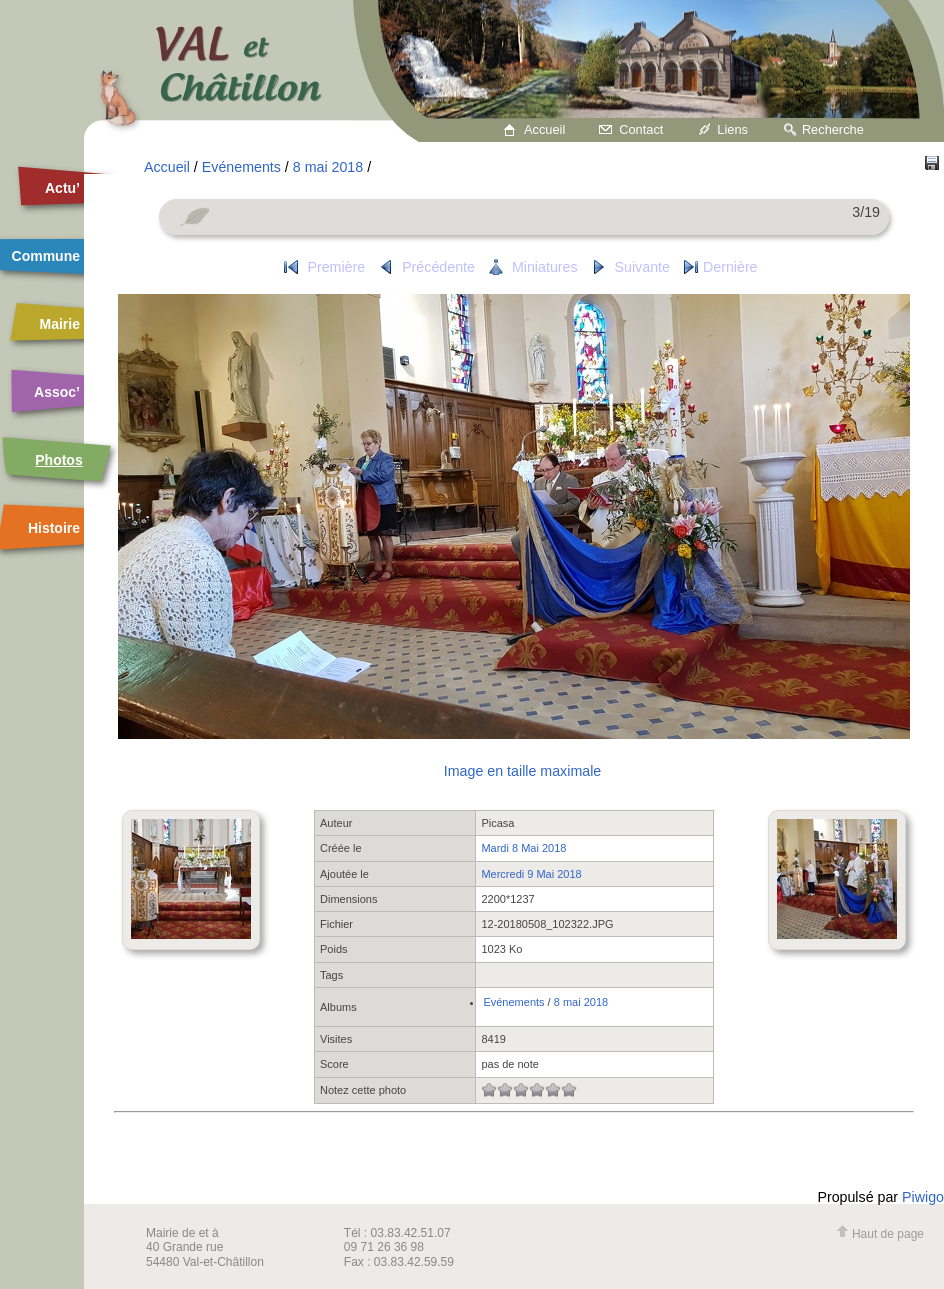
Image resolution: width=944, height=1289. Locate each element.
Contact (641, 129)
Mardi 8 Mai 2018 (523, 848)
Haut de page (880, 1234)
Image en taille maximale (522, 771)
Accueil (544, 129)
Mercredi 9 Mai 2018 (531, 874)
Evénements (241, 167)
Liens (732, 129)
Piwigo (923, 1197)
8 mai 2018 (328, 167)
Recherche (833, 129)
